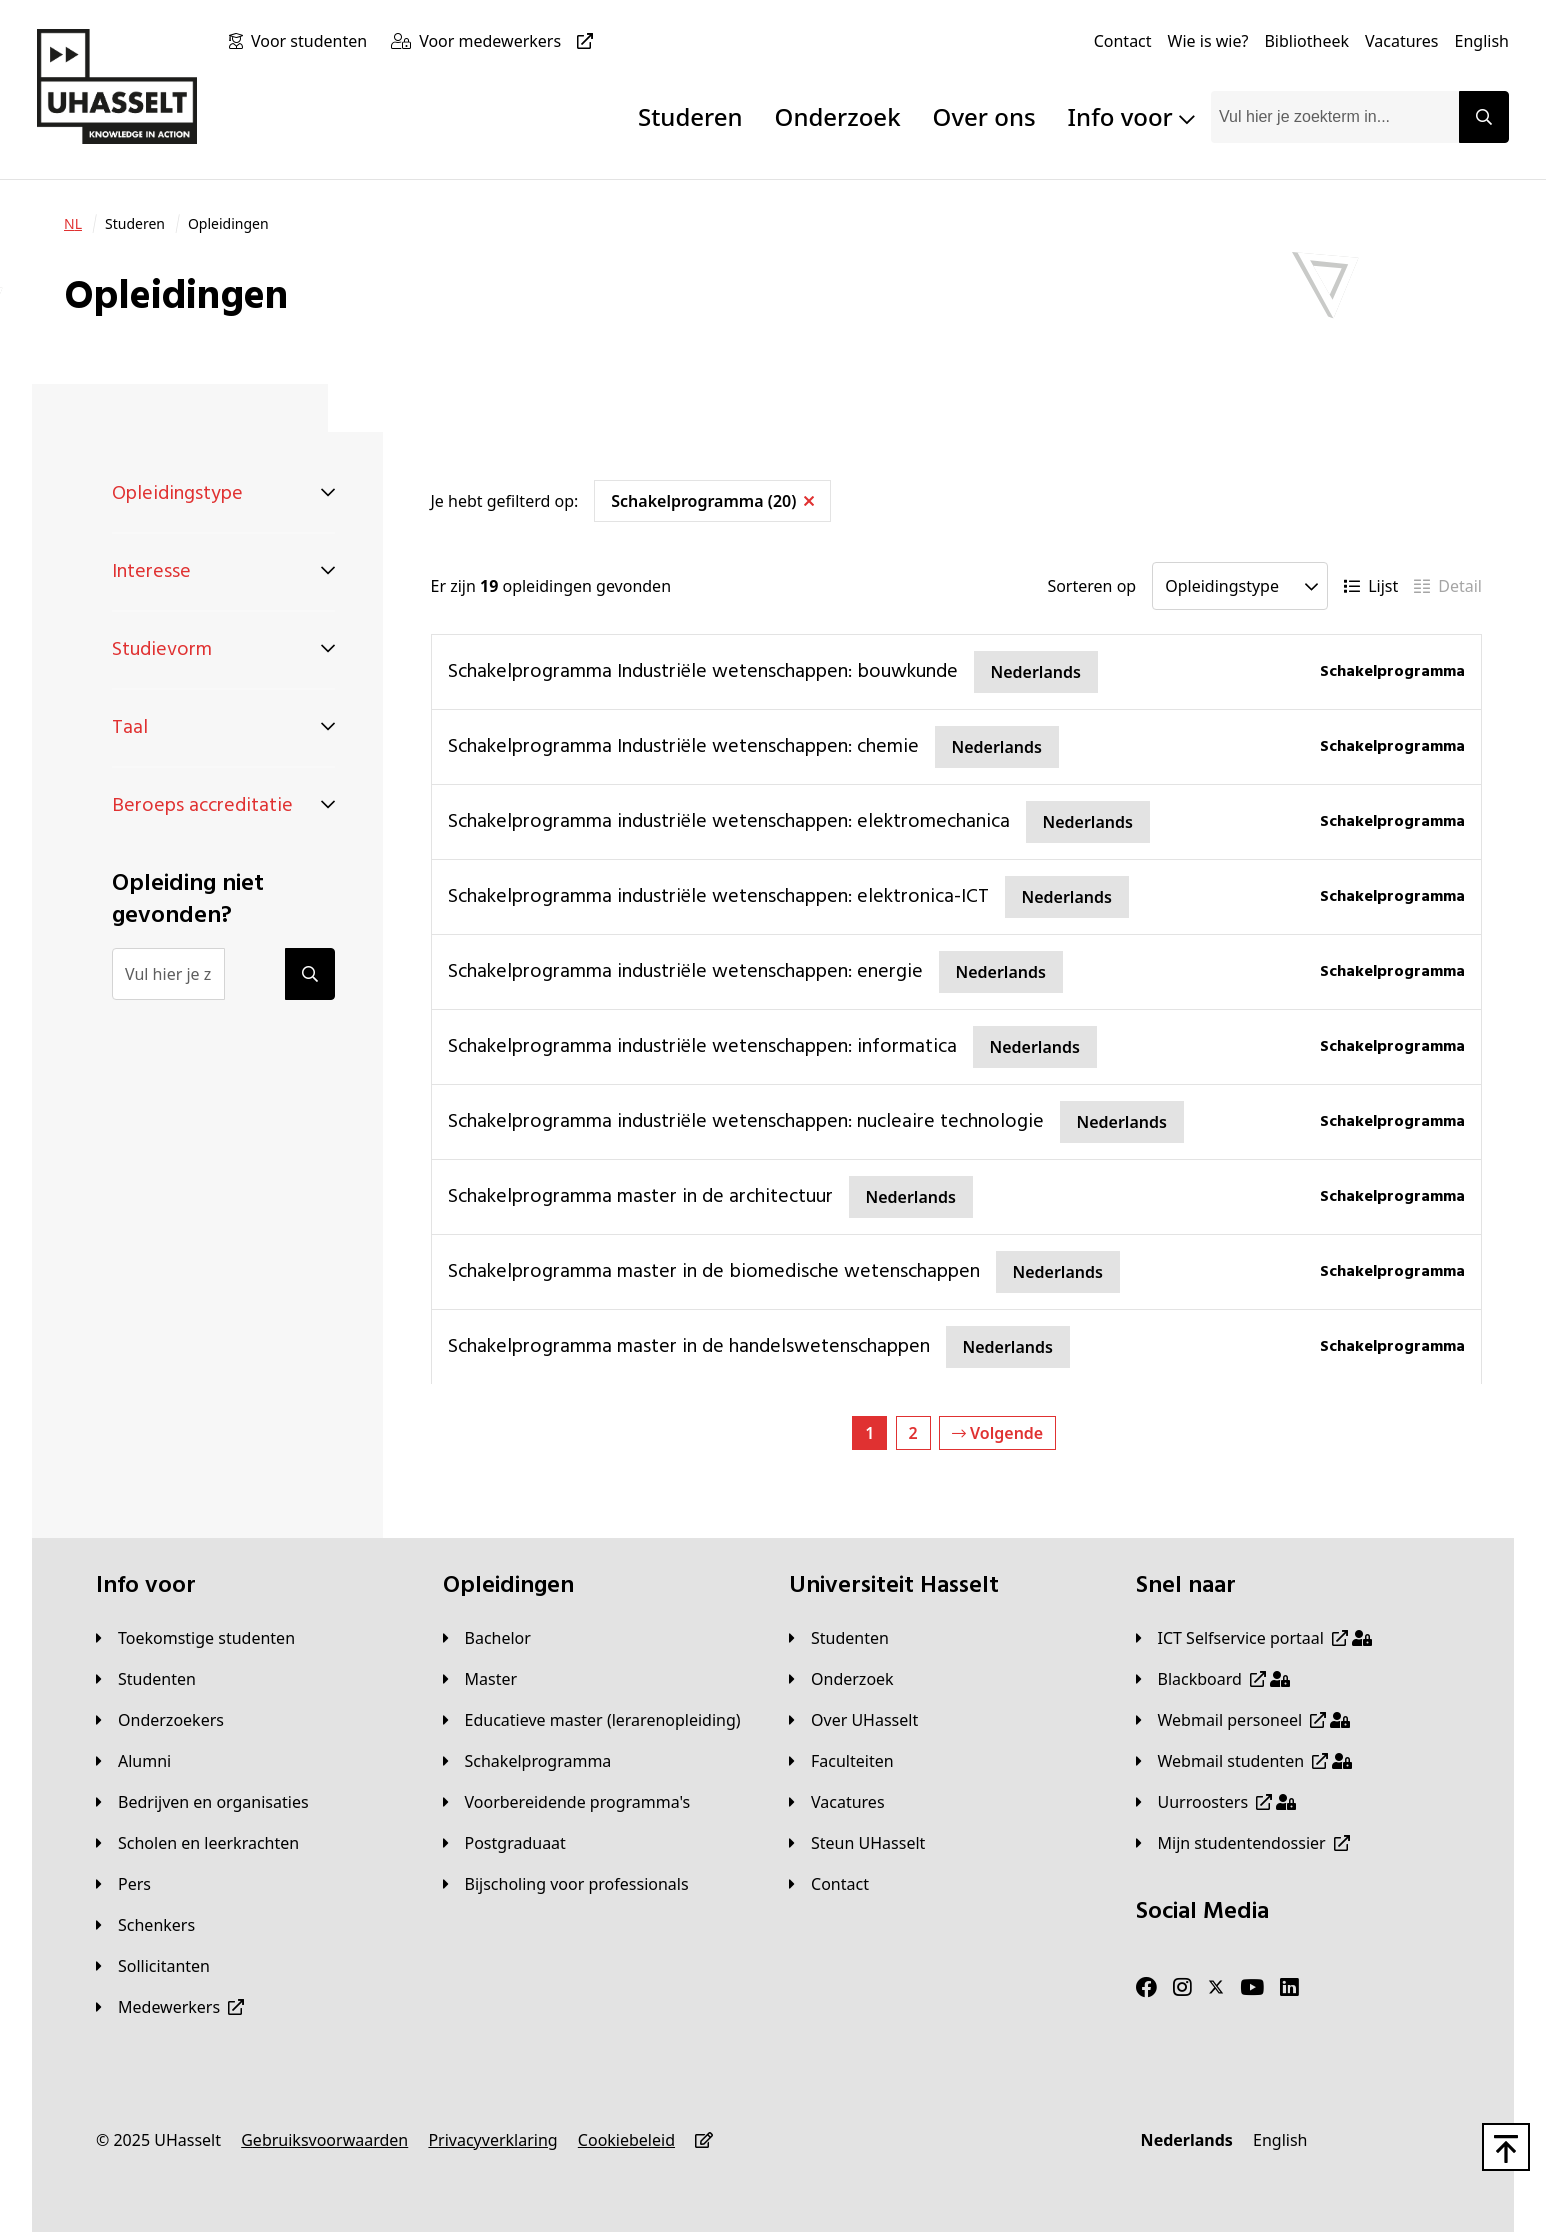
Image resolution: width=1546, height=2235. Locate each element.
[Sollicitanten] (153, 1966)
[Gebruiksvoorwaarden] (324, 2140)
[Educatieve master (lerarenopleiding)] (592, 1720)
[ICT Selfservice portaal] (1254, 1638)
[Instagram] (1182, 1988)
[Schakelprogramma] (527, 1761)
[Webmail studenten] (1244, 1761)
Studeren (690, 116)
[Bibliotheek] (1306, 41)
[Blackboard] (1213, 1679)
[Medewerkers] (170, 2007)
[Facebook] (1146, 1988)
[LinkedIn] (1289, 1988)
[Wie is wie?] (1208, 41)
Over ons (984, 116)
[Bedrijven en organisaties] (202, 1802)
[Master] (480, 1679)
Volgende (997, 1433)
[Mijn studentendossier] (1243, 1843)
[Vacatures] (1402, 41)
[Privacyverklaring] (492, 2140)
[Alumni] (133, 1761)
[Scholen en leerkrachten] (197, 1843)
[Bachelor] (487, 1638)
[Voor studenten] (313, 41)
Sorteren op (1091, 586)
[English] (1482, 41)
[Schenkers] (145, 1925)
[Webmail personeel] (1243, 1720)
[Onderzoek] (841, 1679)
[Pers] (123, 1884)
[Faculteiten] (841, 1761)
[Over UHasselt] (853, 1720)
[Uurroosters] (1216, 1802)
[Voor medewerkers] (510, 41)
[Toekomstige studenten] (195, 1638)
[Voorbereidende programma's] (567, 1802)
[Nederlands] (1187, 2140)
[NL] (73, 224)
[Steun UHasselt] (857, 1843)
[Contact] (1123, 41)
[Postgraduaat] (504, 1843)
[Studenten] (146, 1679)
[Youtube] (1252, 1988)
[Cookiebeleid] (626, 2140)
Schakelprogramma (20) (712, 501)
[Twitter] (1216, 1988)
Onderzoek (838, 116)
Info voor (1131, 116)
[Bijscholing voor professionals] (566, 1884)
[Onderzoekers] (160, 1720)
